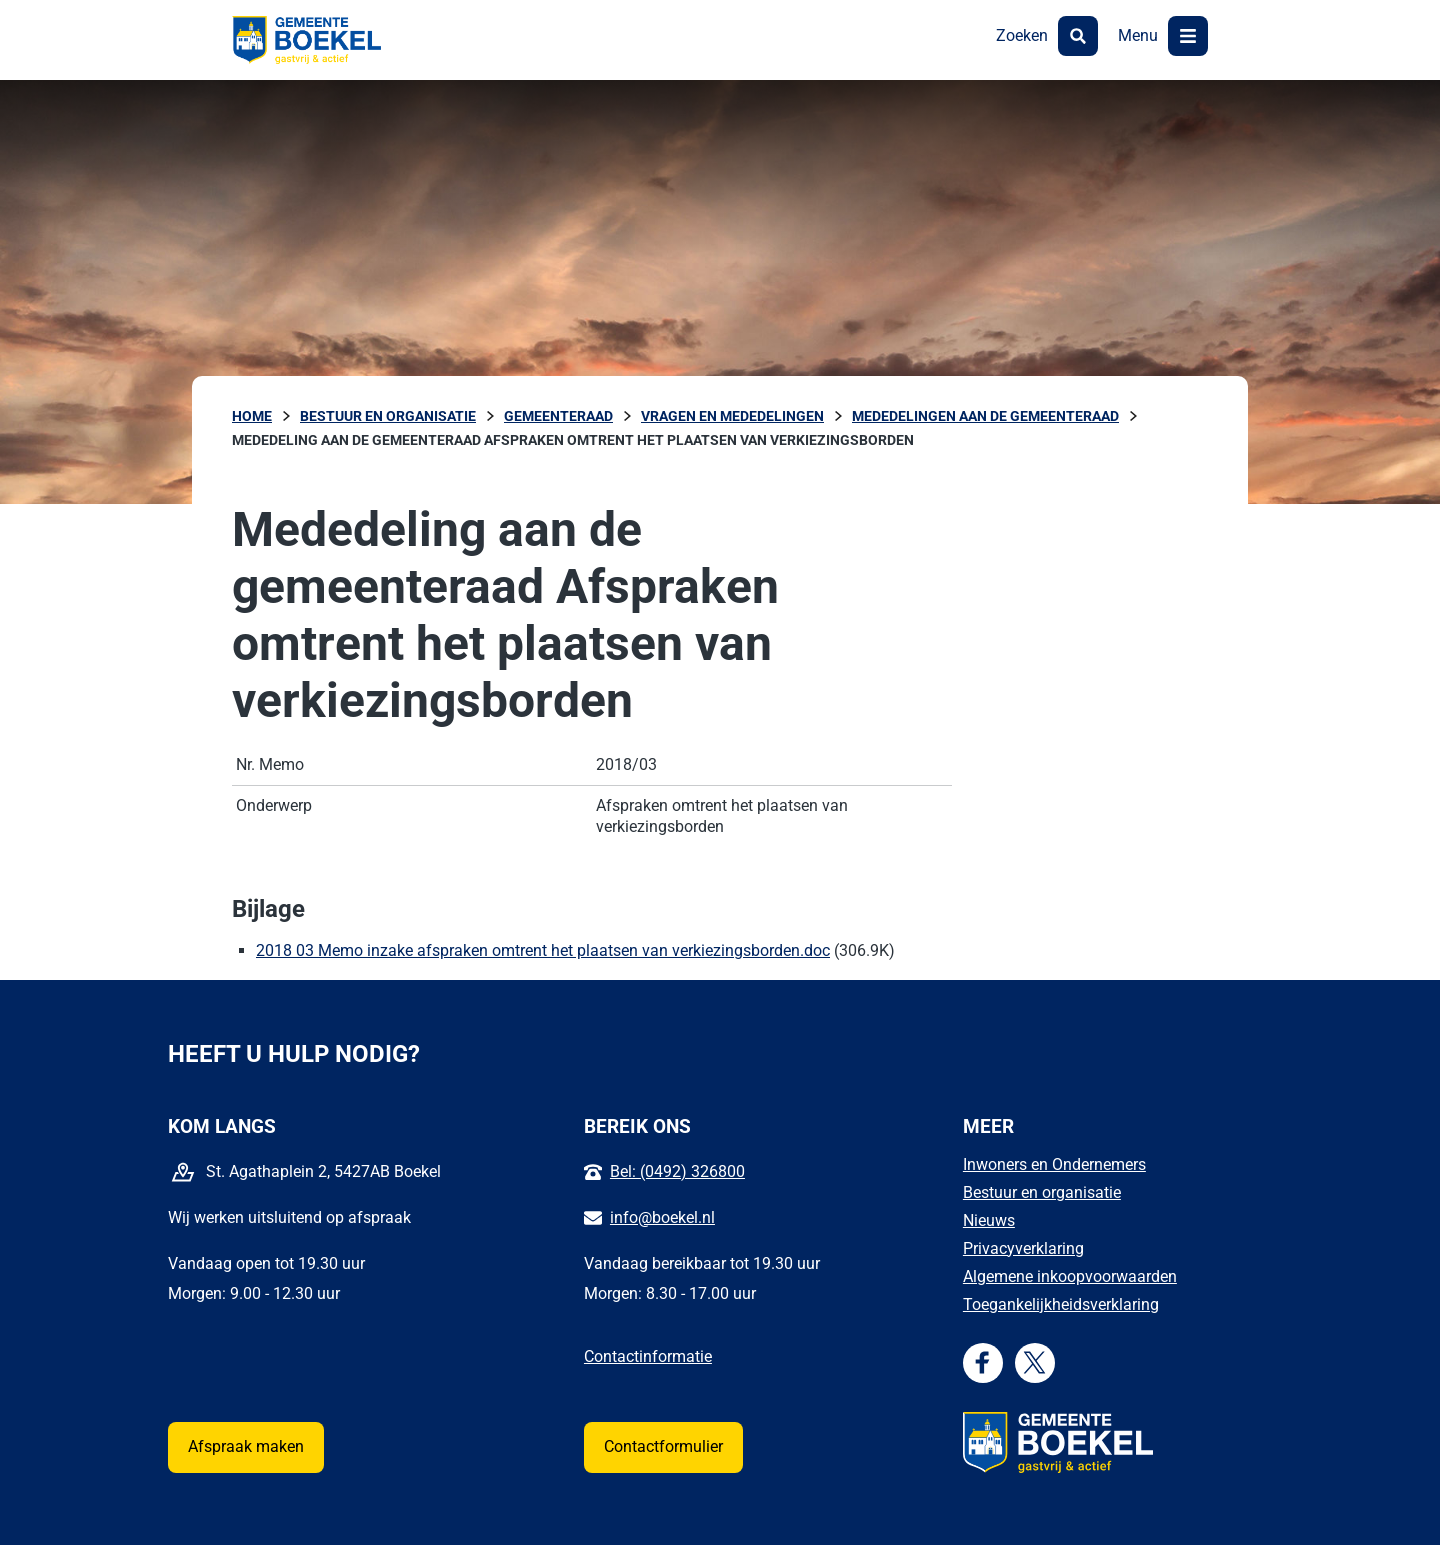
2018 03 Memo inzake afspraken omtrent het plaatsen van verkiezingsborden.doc (543, 950)
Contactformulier (663, 1446)
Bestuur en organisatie (1042, 1192)
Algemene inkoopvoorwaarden (1070, 1276)
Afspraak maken (246, 1446)
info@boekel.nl (662, 1217)
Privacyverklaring (1023, 1248)
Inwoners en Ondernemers (1054, 1164)
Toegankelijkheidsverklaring (1061, 1304)
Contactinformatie (648, 1356)
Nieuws (989, 1220)
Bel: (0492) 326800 (677, 1171)
